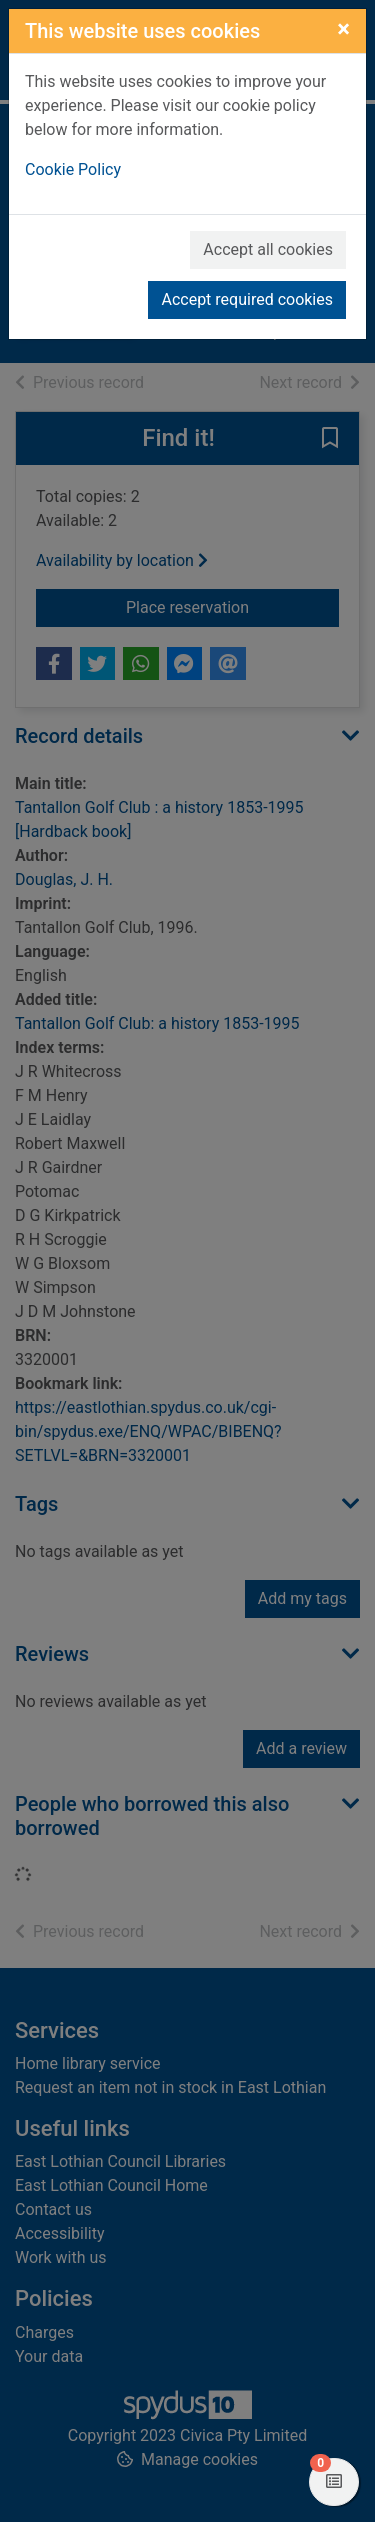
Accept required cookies (247, 299)
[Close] (343, 29)
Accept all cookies (268, 249)
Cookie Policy (73, 169)
